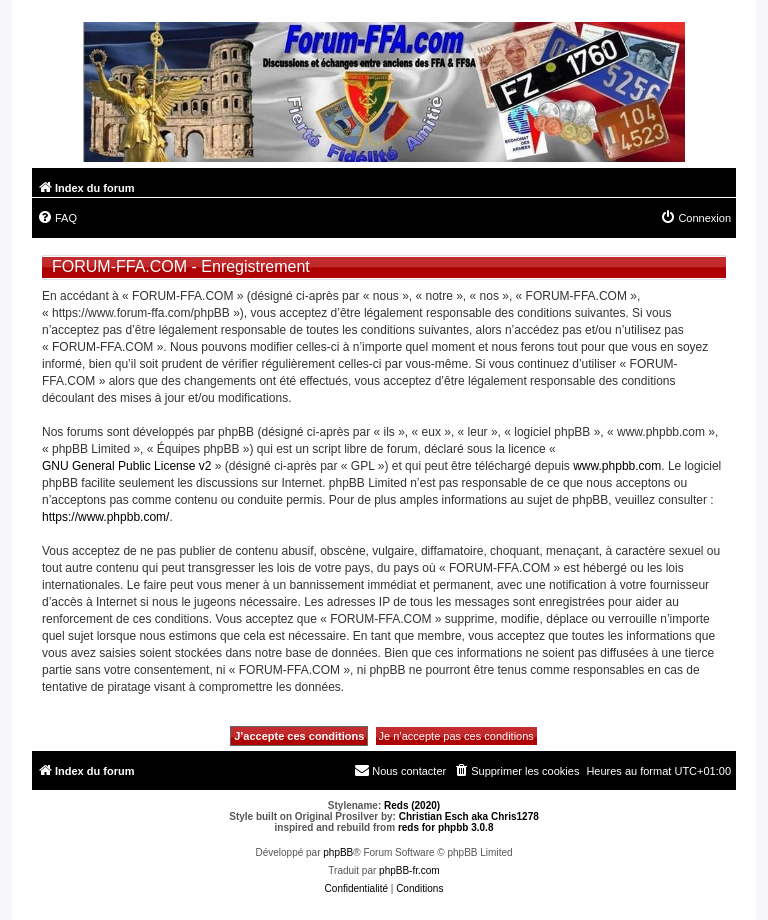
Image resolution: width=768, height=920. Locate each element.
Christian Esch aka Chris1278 (469, 816)
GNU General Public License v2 (126, 466)
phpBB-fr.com (409, 870)
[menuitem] (57, 218)
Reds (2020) (412, 805)
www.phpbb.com (617, 466)
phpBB (338, 852)
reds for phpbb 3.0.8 (446, 827)
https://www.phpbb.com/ (105, 517)
